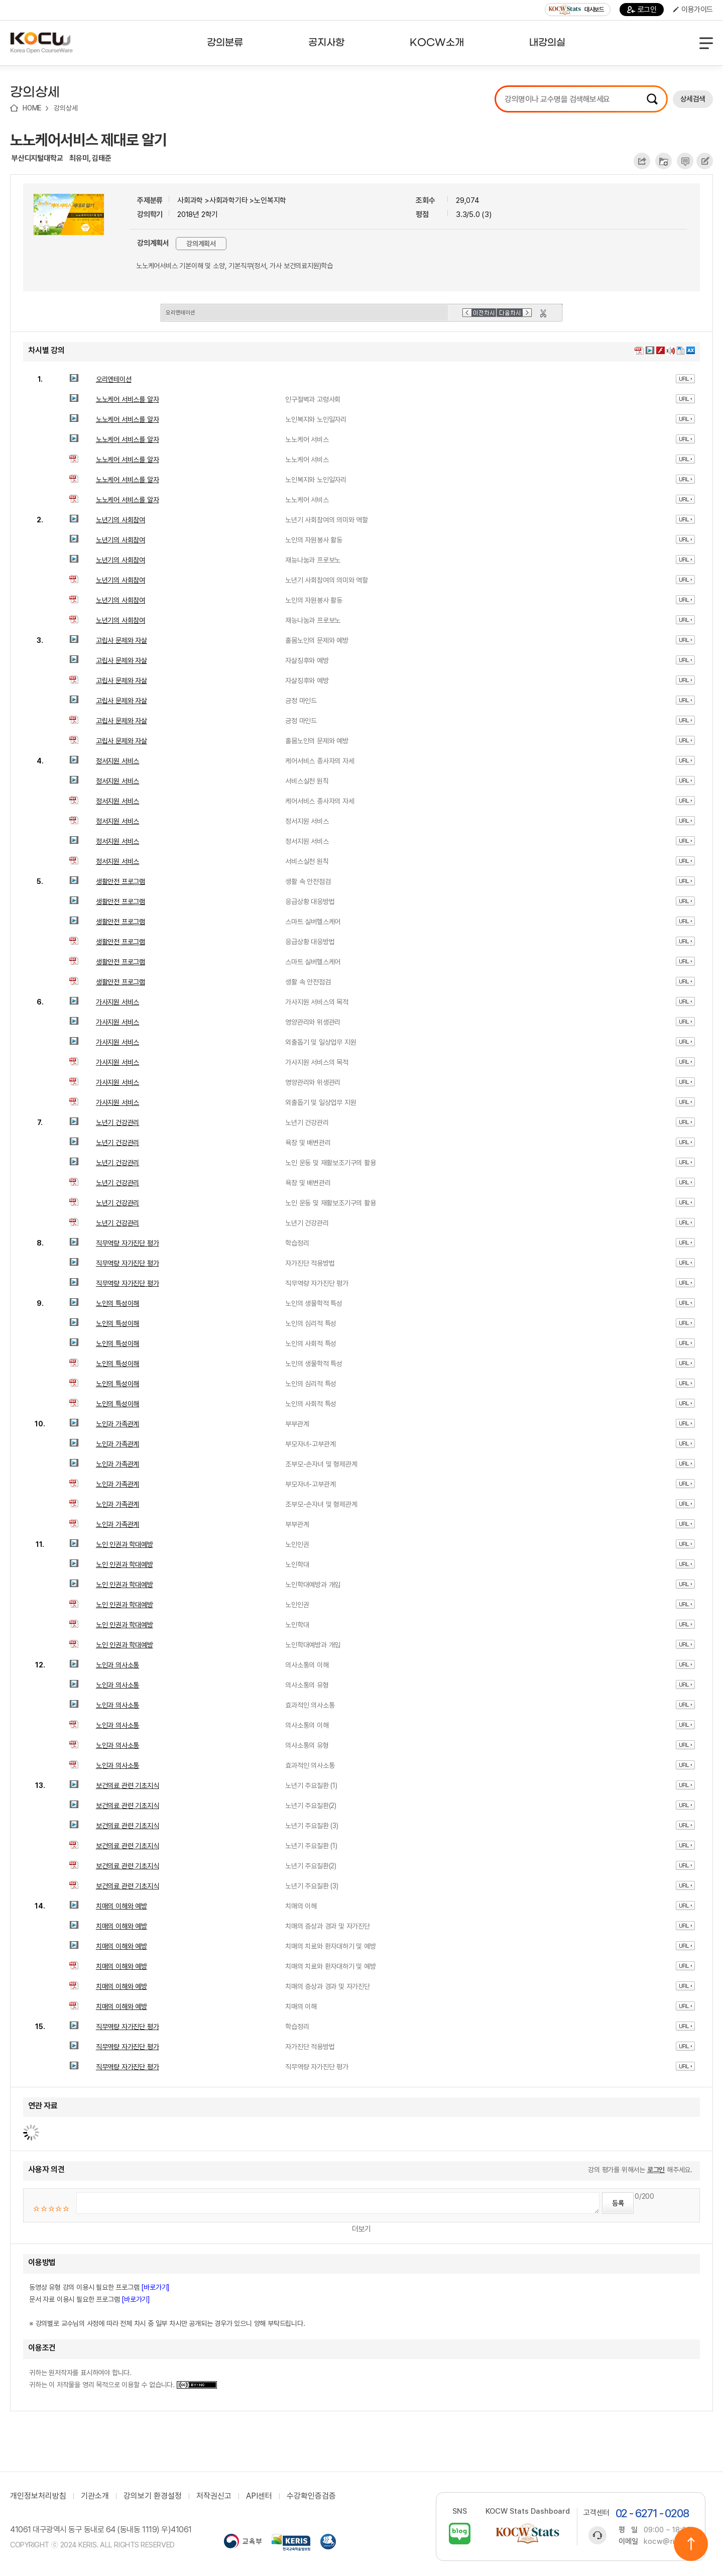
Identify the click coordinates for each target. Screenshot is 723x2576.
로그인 (642, 9)
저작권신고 (213, 2496)
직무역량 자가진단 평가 (127, 1243)
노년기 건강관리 (117, 1122)
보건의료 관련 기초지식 (127, 1785)
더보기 (361, 2228)
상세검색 (692, 98)
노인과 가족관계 (117, 1424)
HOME (32, 107)
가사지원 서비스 (117, 1002)
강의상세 (65, 108)
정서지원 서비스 (117, 761)
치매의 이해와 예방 (121, 1906)
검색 (652, 98)
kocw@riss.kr (668, 2541)
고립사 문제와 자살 (121, 640)
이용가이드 (693, 9)
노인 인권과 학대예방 (124, 1544)
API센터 (259, 2496)
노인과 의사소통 (117, 1665)
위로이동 (691, 2544)
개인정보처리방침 (38, 2496)
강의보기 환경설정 (153, 2496)
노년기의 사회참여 (120, 520)
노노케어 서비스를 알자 (127, 399)
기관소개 (95, 2496)
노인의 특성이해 (117, 1303)
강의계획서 (201, 244)
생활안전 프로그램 (120, 881)
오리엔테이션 (114, 379)
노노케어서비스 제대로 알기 (88, 140)
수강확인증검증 (311, 2496)
